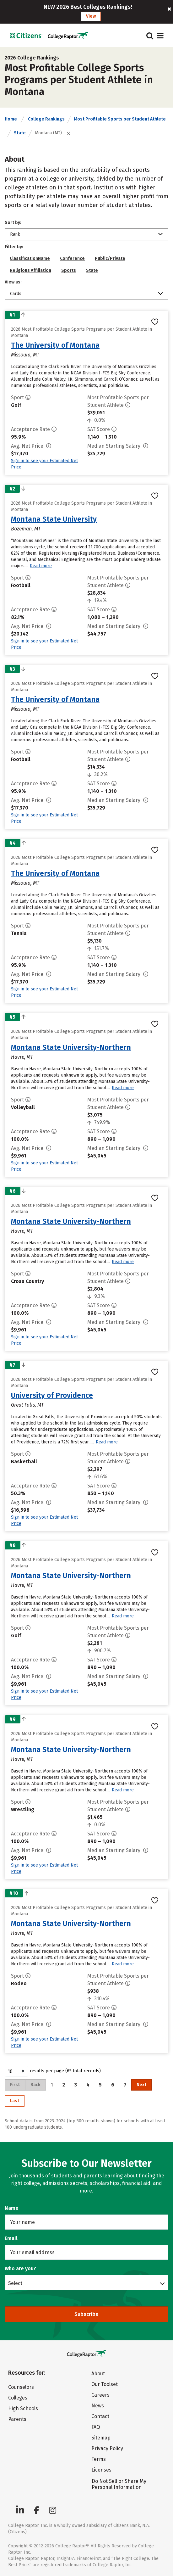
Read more (41, 565)
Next (141, 2084)
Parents (17, 2419)
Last (14, 2100)
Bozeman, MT (26, 529)
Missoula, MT (25, 355)
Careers (100, 2395)
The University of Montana (55, 345)
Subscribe (86, 2314)
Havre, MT (22, 1057)
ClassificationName (30, 258)
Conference (72, 258)
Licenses (101, 2470)
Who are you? (20, 2268)
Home (11, 119)
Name (12, 2208)
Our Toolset (104, 2384)
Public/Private (110, 258)
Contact (100, 2416)
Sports (68, 270)
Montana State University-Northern (71, 1047)
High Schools (23, 2408)
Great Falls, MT (27, 1405)
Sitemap (101, 2438)
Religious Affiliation (30, 270)
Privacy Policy (107, 2448)
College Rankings (46, 119)
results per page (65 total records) (53, 2071)
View (91, 16)
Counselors (21, 2387)
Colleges (17, 2398)
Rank (15, 234)
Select (15, 2283)
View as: (13, 282)
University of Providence (52, 1395)
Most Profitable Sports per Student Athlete (120, 119)
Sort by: (13, 222)
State (20, 133)
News (97, 2406)
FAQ (95, 2427)
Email (11, 2238)
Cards (15, 293)
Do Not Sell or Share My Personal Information (119, 2484)
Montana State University (54, 519)
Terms (98, 2459)
